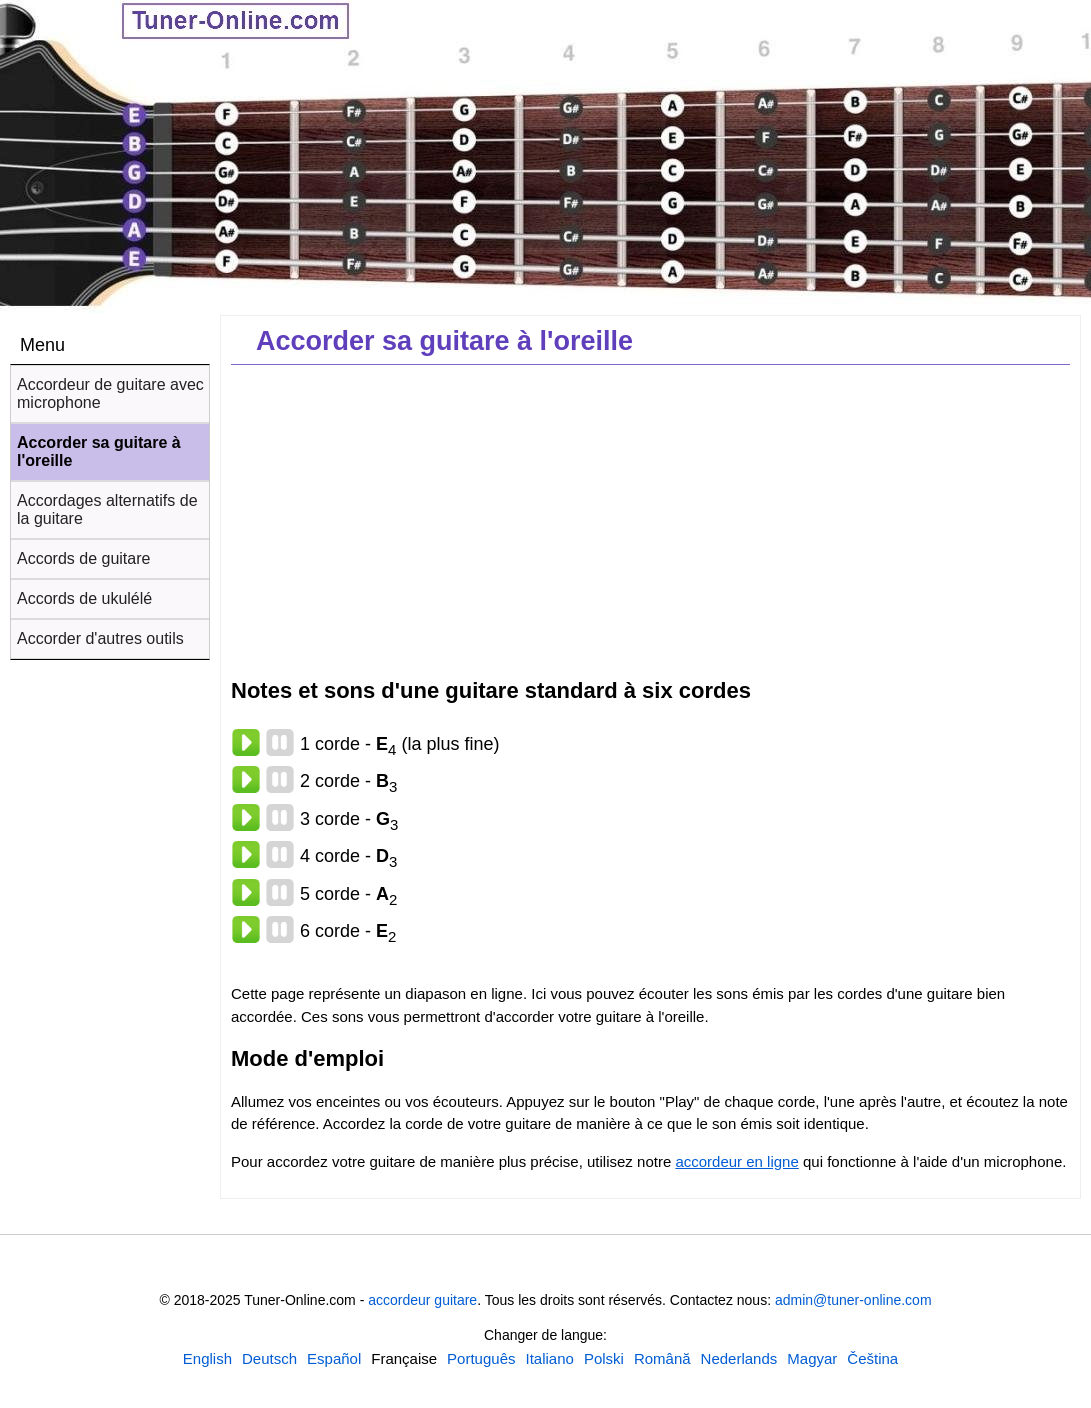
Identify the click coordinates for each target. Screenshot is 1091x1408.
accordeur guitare (422, 1300)
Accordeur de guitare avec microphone (110, 393)
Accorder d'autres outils (100, 638)
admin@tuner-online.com (853, 1300)
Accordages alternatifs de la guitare (107, 509)
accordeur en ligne (736, 1161)
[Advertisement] (650, 520)
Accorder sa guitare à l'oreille (99, 451)
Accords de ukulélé (84, 598)
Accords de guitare (83, 558)
